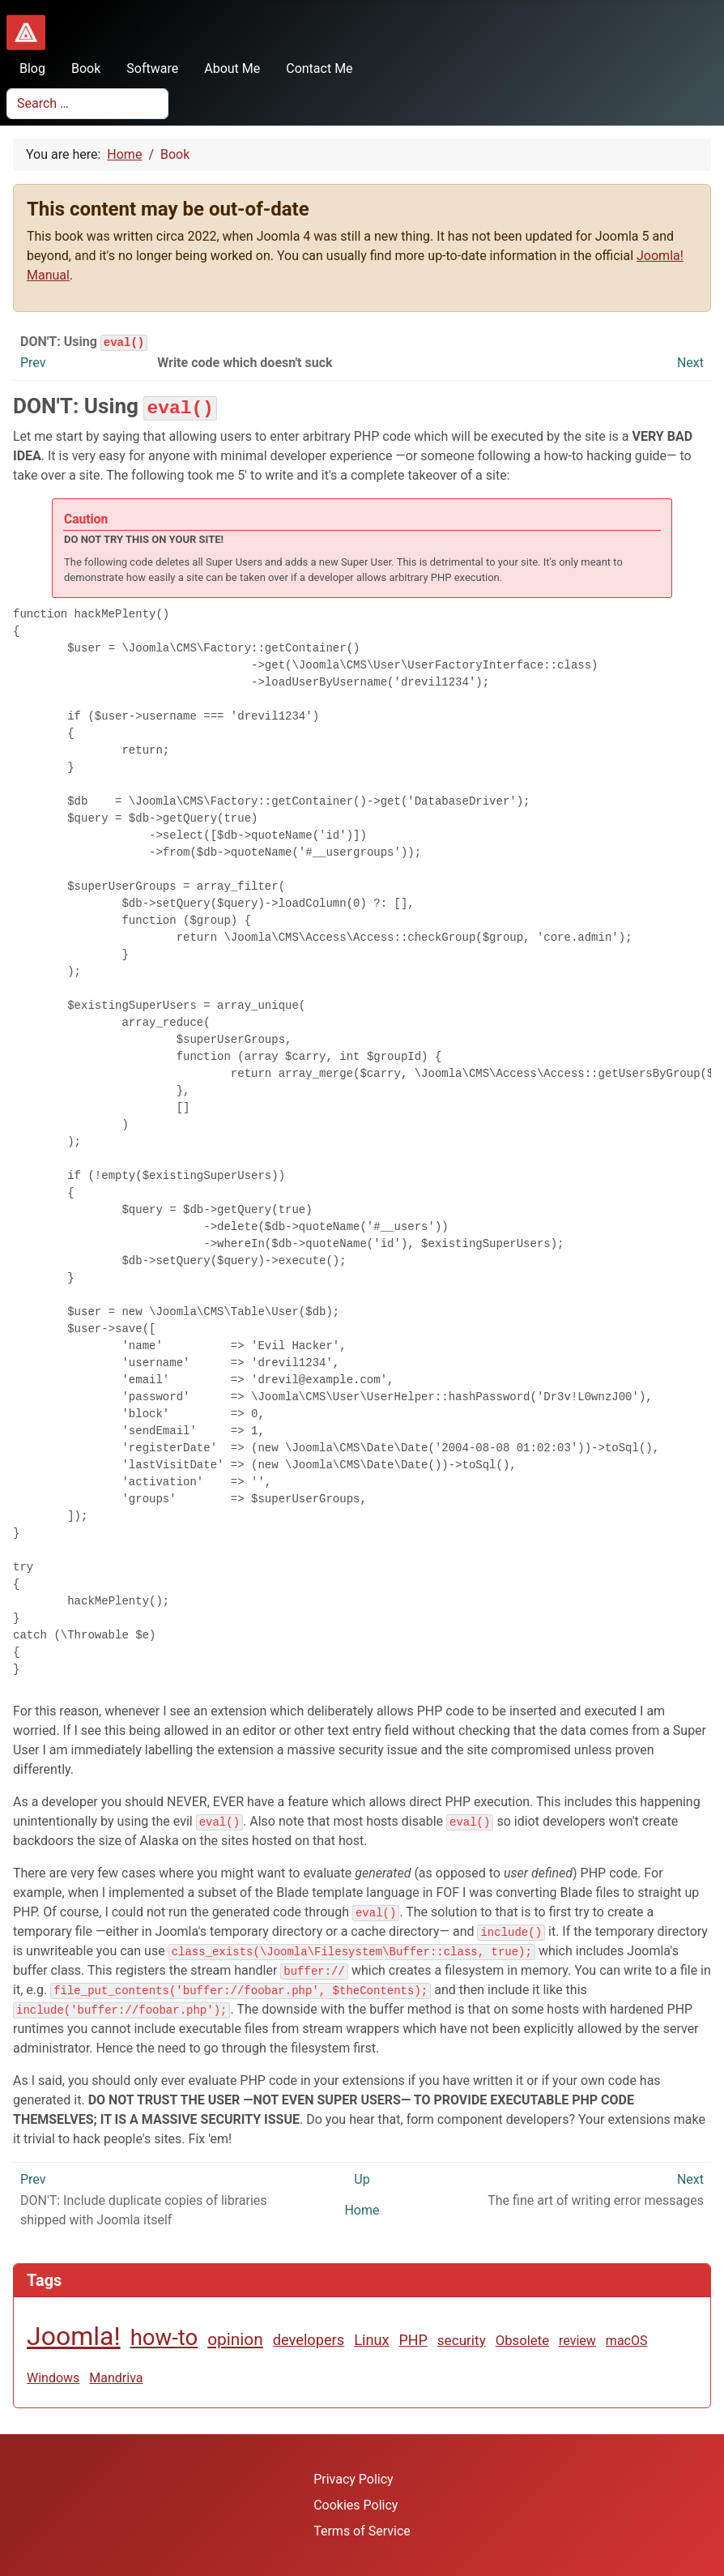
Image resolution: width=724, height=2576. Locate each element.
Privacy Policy (353, 2478)
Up (361, 2178)
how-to (164, 2336)
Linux (371, 2338)
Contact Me (312, 68)
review (577, 2339)
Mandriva (116, 2377)
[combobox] (87, 103)
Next (690, 362)
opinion (235, 2338)
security (461, 2339)
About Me (225, 68)
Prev (33, 362)
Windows (53, 2377)
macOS (627, 2339)
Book (79, 68)
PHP (413, 2338)
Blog (25, 68)
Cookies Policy (355, 2504)
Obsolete (522, 2339)
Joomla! (74, 2335)
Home (361, 2209)
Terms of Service (362, 2530)
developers (308, 2338)
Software (145, 68)
